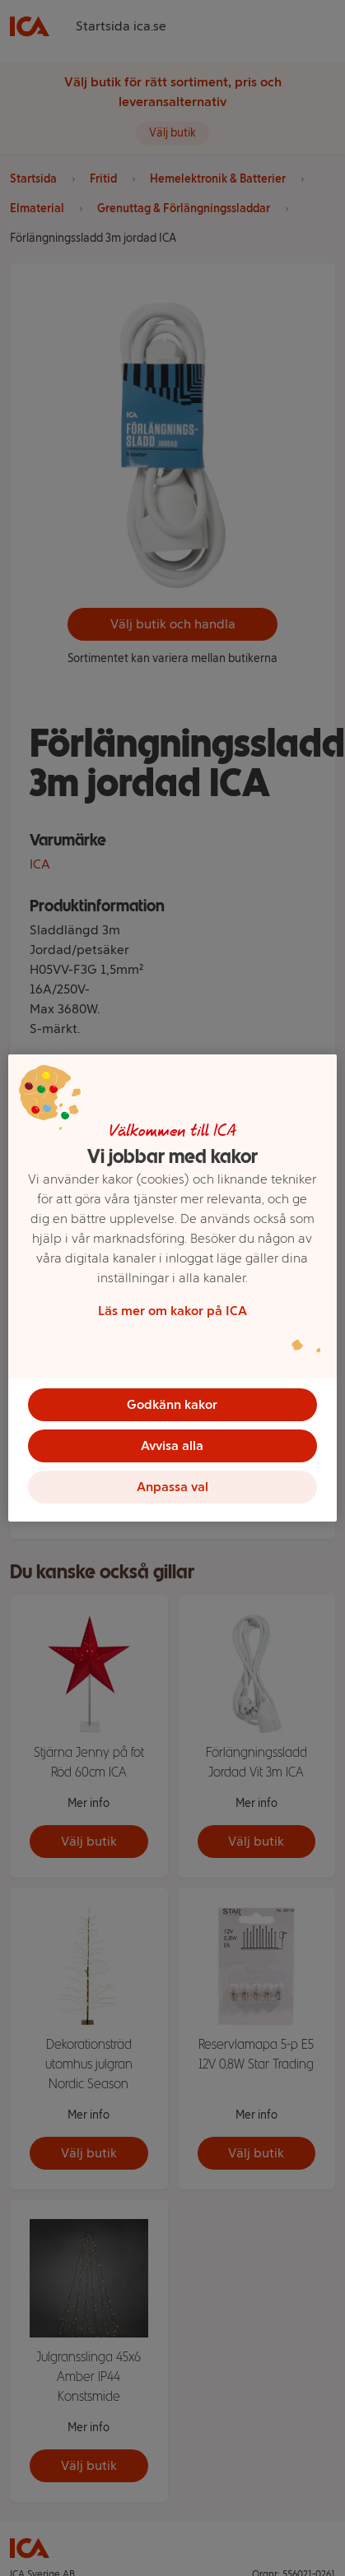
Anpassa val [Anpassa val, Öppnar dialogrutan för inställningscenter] (172, 1486)
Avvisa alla (172, 1445)
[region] (172, 1288)
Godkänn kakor (172, 1404)
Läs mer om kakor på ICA (172, 1310)
